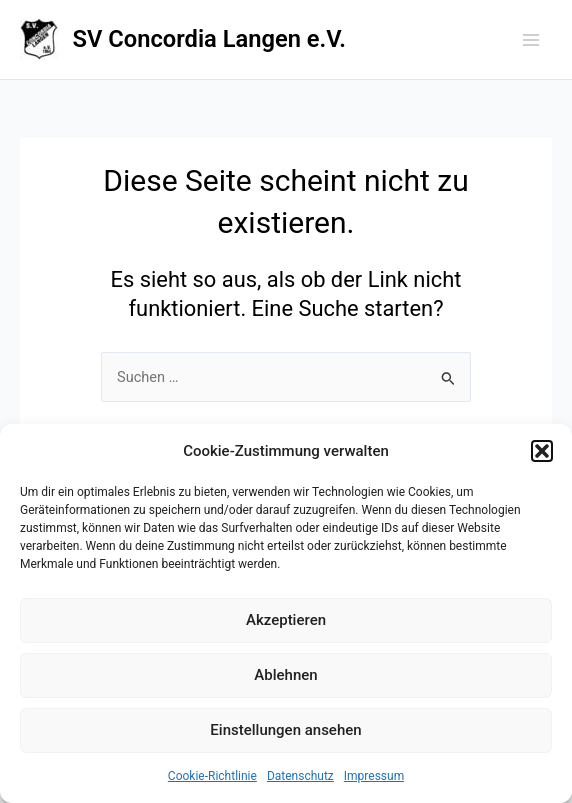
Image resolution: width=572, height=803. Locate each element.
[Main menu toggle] (531, 40)
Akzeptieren (286, 620)
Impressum (374, 776)
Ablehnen (285, 675)
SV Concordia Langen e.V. (209, 39)
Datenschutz (300, 776)
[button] (542, 451)
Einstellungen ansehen (285, 730)
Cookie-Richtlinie (212, 776)
